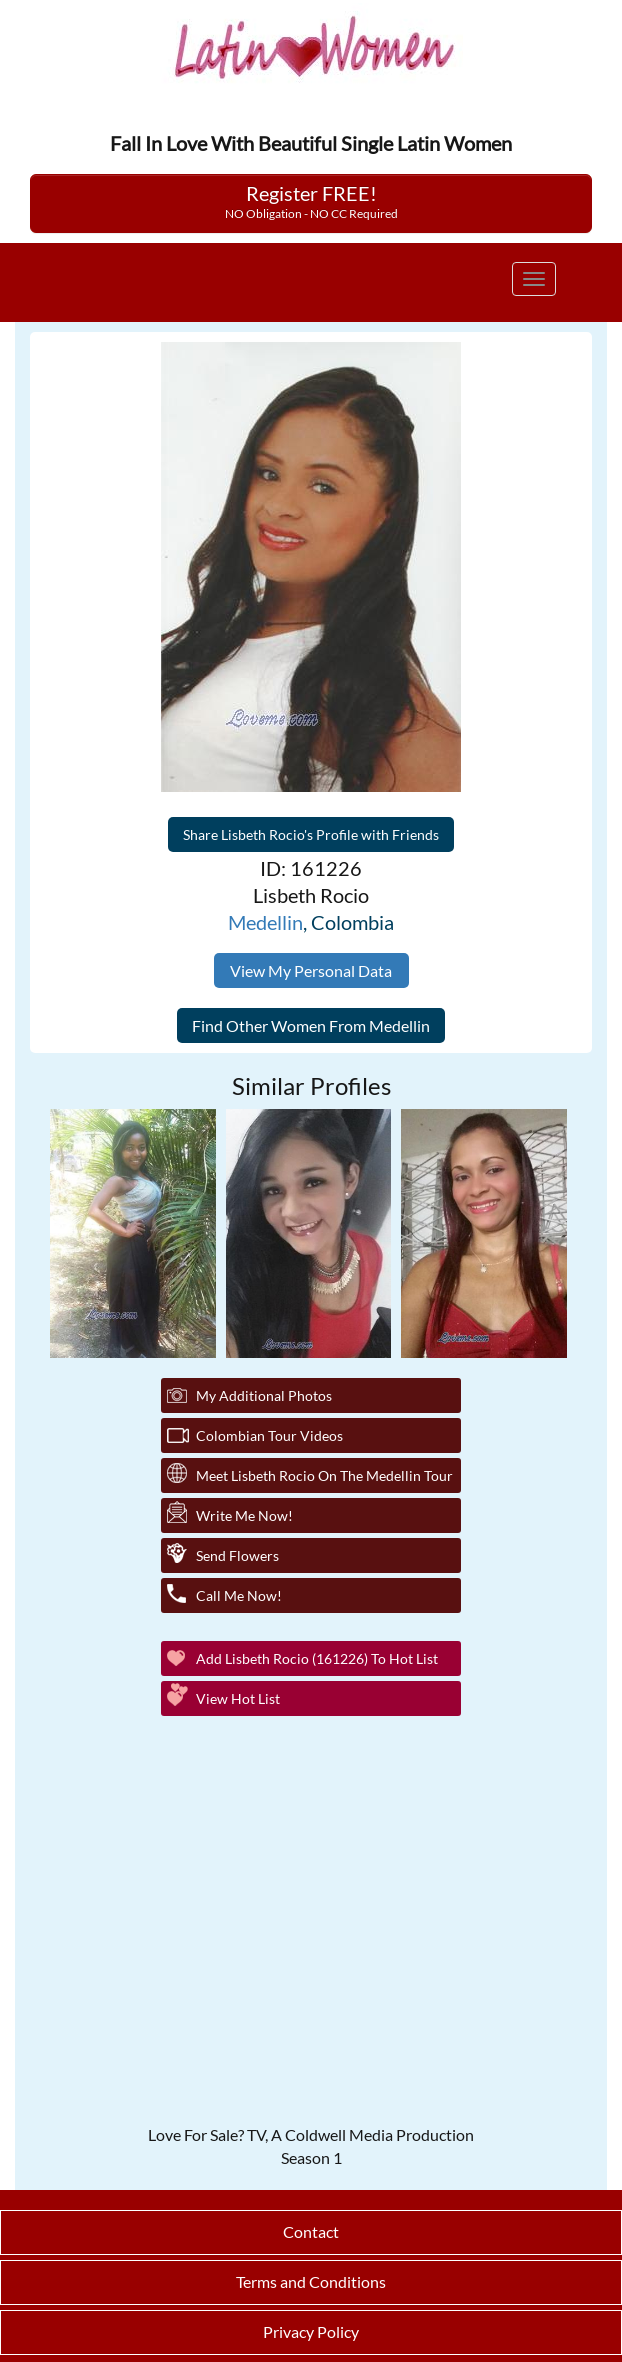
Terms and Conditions (311, 2281)
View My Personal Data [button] (311, 970)
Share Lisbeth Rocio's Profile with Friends (311, 834)
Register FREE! (311, 201)
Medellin (265, 922)
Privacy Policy (311, 2331)
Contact (311, 2231)
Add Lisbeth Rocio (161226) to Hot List (317, 1658)
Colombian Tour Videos (269, 1435)
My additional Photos (264, 1395)
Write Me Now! (244, 1515)
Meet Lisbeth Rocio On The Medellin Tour (324, 1475)
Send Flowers (237, 1555)
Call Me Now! (239, 1595)
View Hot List (238, 1698)
